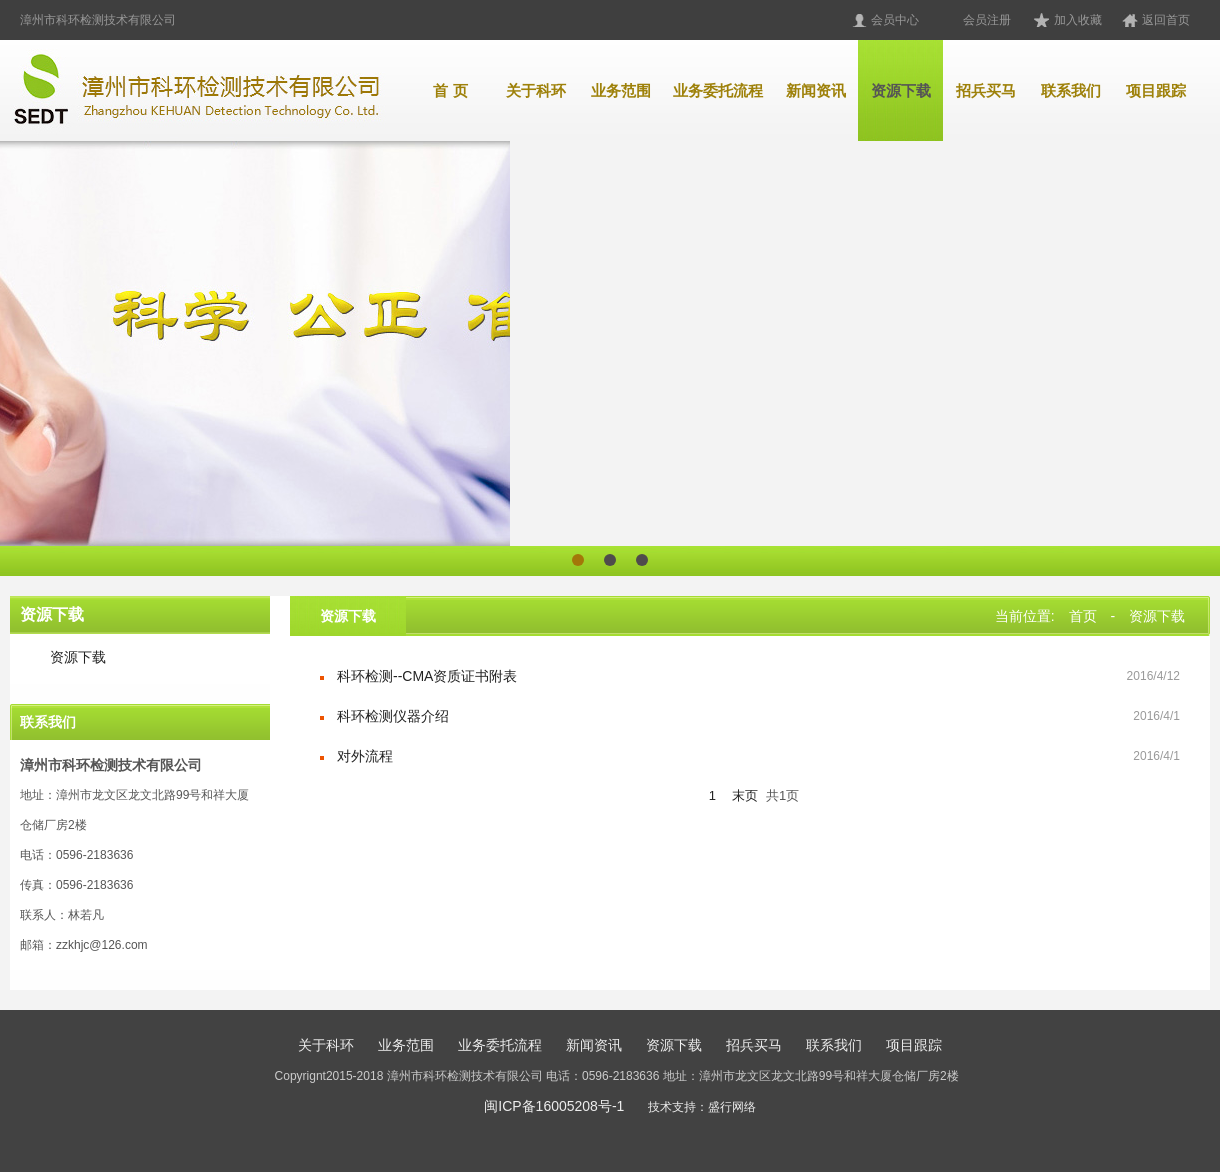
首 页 (450, 90)
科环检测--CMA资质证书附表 (427, 676)
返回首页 (1166, 20)
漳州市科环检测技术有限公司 (98, 20)
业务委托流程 (718, 90)
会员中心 (895, 20)
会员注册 (987, 20)
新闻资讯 (816, 90)
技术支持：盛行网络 (702, 1107)
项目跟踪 (1156, 90)
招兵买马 (986, 90)
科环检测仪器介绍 (393, 716)
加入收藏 (1078, 20)
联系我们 (1071, 90)
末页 (745, 795)
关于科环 (536, 90)
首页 (1083, 616)
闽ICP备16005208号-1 (554, 1106)
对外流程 (365, 756)
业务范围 (621, 90)
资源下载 (901, 90)
